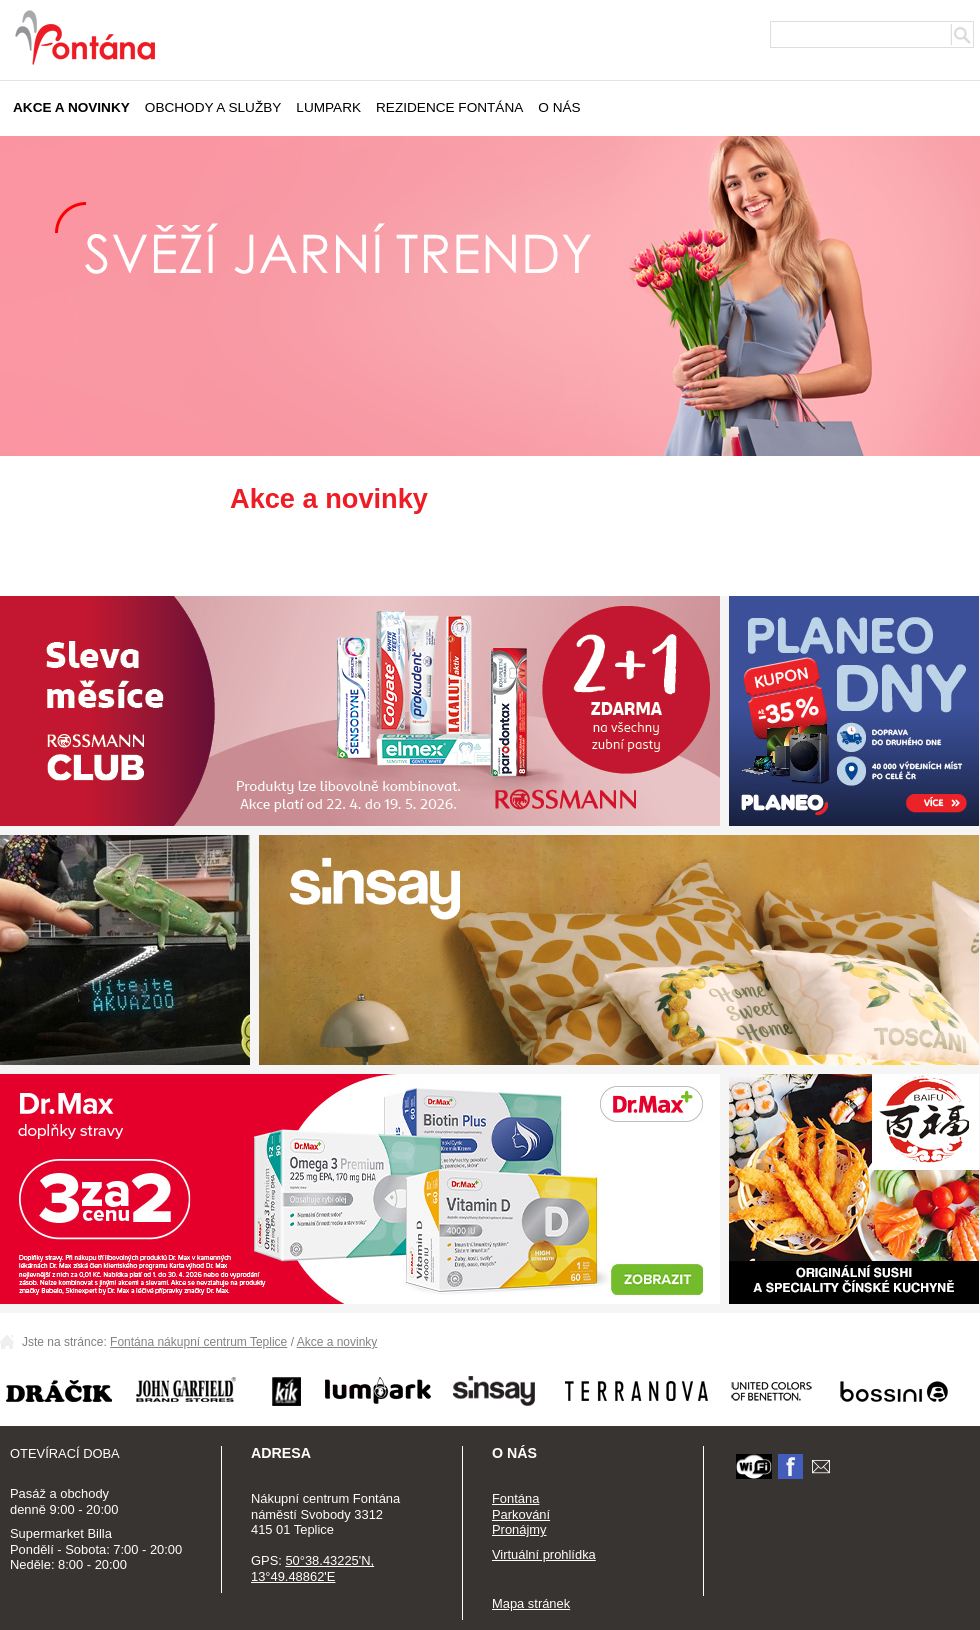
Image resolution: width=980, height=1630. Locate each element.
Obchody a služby (213, 107)
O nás (559, 107)
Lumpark (328, 107)
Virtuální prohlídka (544, 1554)
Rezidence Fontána (449, 107)
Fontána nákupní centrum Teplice (198, 1342)
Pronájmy (519, 1529)
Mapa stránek (531, 1603)
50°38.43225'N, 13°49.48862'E (312, 1568)
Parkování (521, 1514)
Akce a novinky (71, 107)
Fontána (515, 1498)
